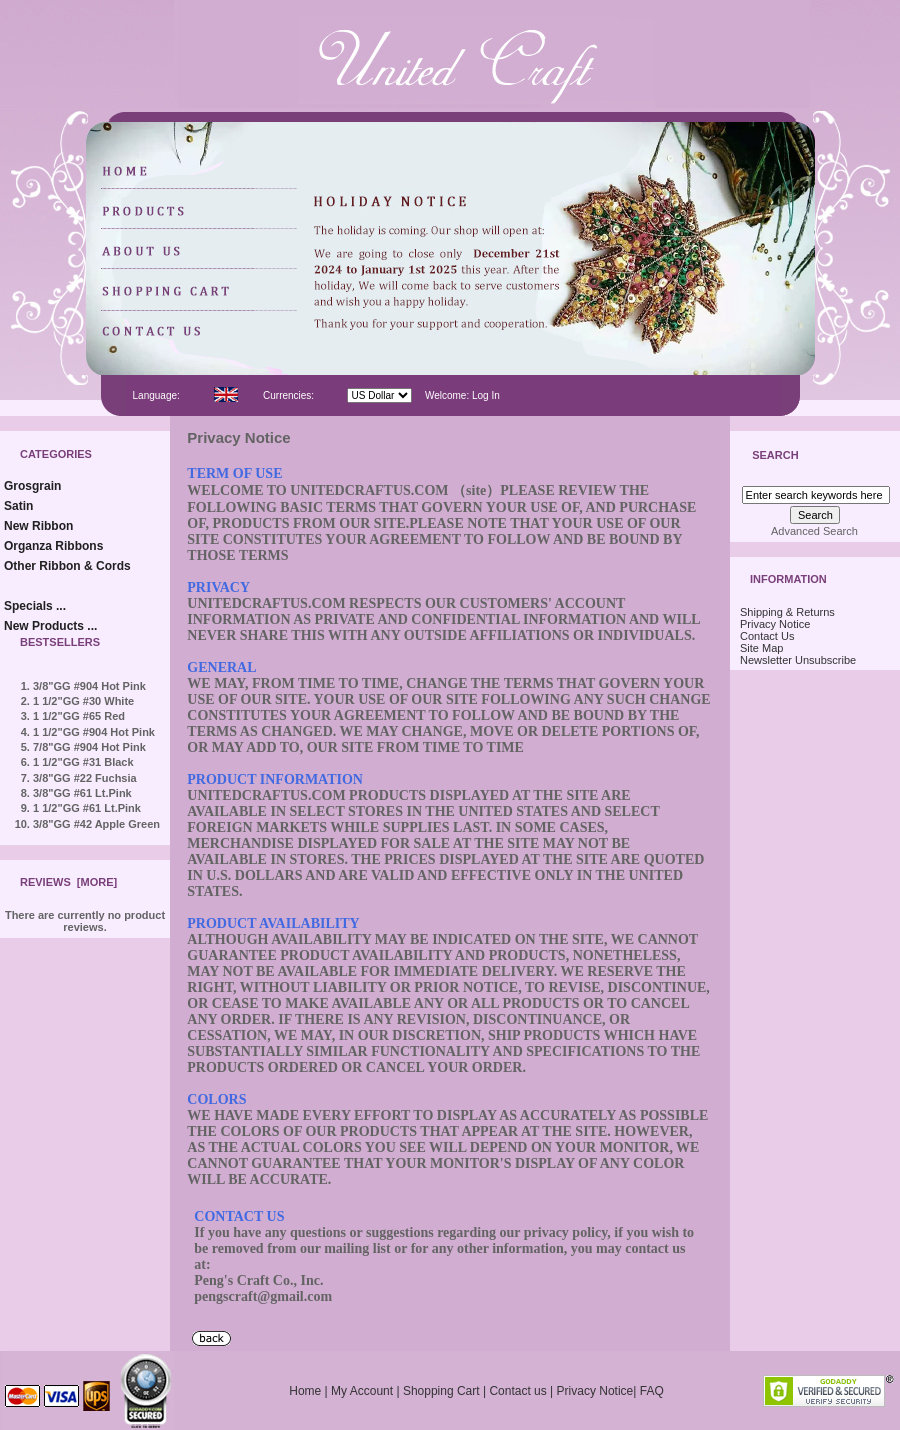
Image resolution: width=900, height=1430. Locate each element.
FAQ (652, 1391)
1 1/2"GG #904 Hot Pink (94, 732)
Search (775, 456)
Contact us (517, 1391)
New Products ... (50, 626)
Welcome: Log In (462, 395)
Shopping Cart (441, 1391)
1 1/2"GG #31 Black (83, 762)
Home (305, 1391)
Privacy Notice (775, 624)
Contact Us (767, 636)
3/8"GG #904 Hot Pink (89, 686)
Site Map (761, 648)
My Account (362, 1391)
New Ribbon (38, 526)
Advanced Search (814, 531)
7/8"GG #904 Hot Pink (89, 747)
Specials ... (35, 606)
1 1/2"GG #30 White (83, 701)
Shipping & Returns (787, 612)
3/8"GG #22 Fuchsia (85, 778)
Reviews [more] (68, 882)
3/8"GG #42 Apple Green (96, 824)
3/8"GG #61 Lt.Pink (82, 793)
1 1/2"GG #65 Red (79, 716)
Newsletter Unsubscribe (798, 660)
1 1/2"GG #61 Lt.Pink (87, 808)
